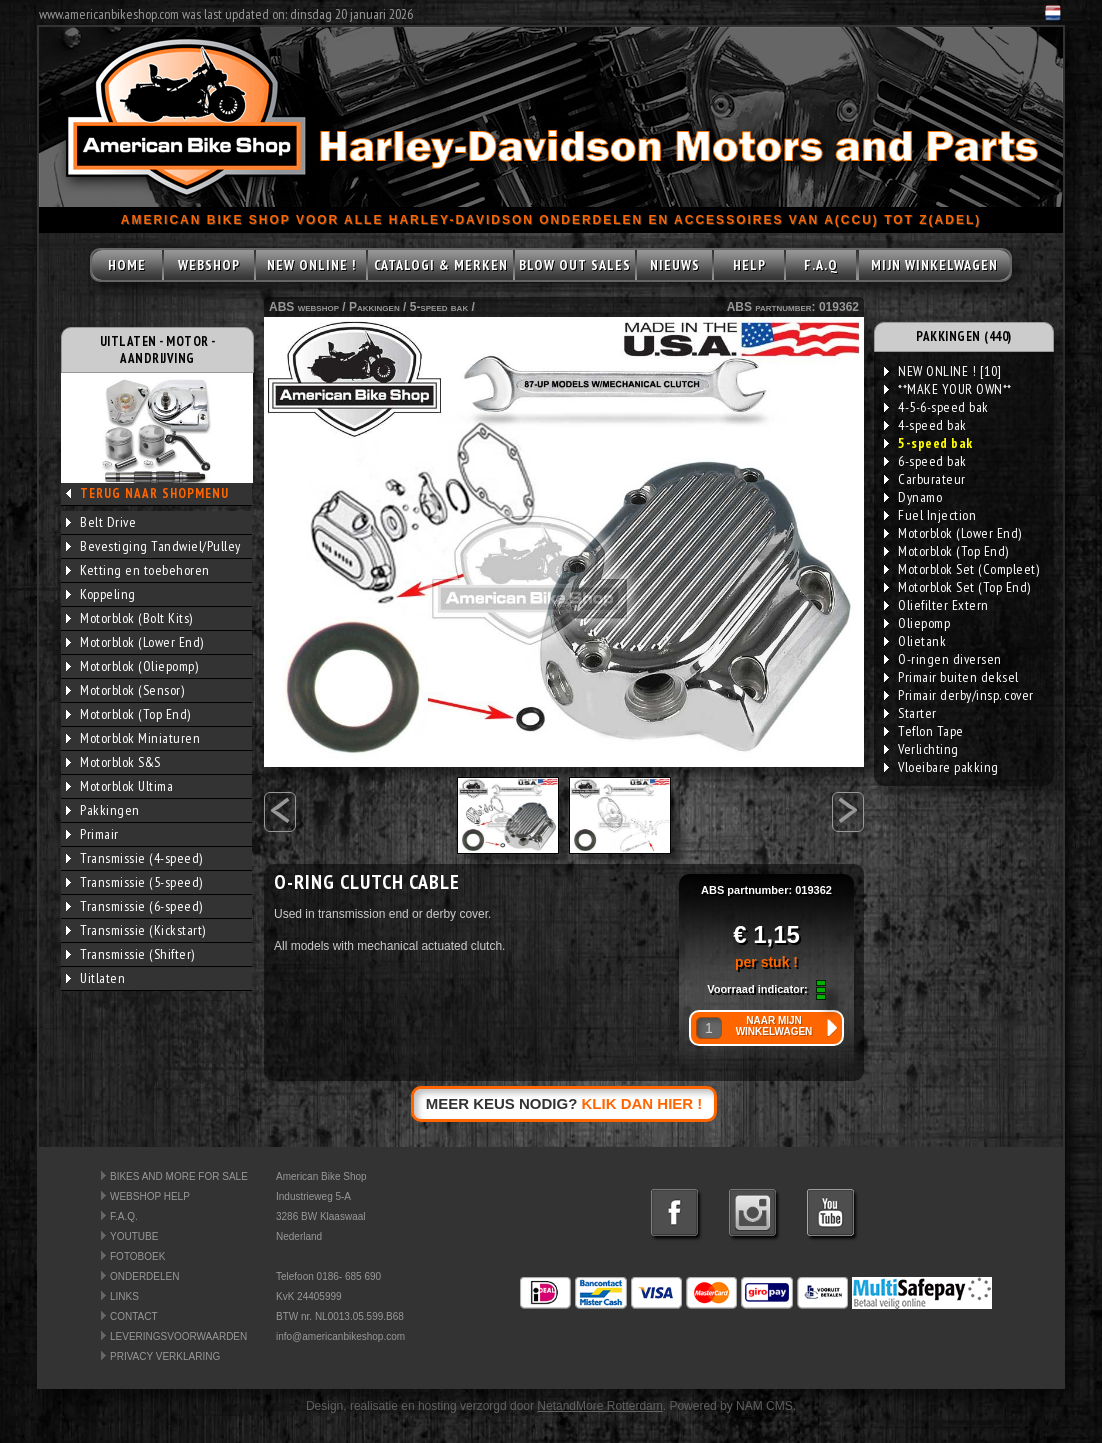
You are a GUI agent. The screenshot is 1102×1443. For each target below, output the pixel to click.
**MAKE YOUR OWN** (948, 389)
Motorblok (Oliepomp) (132, 666)
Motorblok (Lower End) (135, 642)
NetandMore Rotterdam (599, 1406)
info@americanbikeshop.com (340, 1336)
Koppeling (101, 594)
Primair (92, 834)
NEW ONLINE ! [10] (943, 371)
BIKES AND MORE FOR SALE (179, 1176)
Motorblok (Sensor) (125, 690)
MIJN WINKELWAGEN (934, 265)
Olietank (915, 641)
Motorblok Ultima (119, 786)
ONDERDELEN (144, 1276)
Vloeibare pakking (941, 767)
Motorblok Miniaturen (133, 738)
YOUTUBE (134, 1236)
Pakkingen (103, 810)
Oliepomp (917, 623)
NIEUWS (675, 265)
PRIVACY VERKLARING (165, 1356)
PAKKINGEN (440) (964, 336)
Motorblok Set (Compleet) (961, 569)
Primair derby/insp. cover (959, 695)
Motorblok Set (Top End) (957, 587)
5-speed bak (439, 307)
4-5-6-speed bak (936, 407)
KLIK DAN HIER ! (642, 1103)
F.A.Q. (124, 1216)
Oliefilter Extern (936, 605)
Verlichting (921, 749)
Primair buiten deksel (951, 677)
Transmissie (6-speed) (134, 906)
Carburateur (925, 479)
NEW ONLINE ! (311, 265)
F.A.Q (821, 265)
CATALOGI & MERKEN (441, 265)
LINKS (124, 1296)
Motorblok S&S (113, 762)
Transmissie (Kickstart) (136, 930)
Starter (910, 713)
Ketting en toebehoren (138, 570)
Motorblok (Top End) (128, 714)
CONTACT (134, 1316)
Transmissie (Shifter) (130, 954)
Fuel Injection (930, 515)
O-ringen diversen (943, 659)
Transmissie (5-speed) (134, 882)
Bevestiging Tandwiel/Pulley (153, 546)
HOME (127, 265)
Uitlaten (95, 978)
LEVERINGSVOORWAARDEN (178, 1336)
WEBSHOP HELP (150, 1196)
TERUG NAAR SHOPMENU (154, 493)
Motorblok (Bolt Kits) (129, 618)
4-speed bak (925, 425)
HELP (749, 265)
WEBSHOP (209, 265)
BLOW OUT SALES (575, 265)
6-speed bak (925, 461)
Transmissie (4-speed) (134, 858)
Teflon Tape (924, 731)
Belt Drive (101, 522)
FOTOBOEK (137, 1256)
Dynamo (913, 497)
